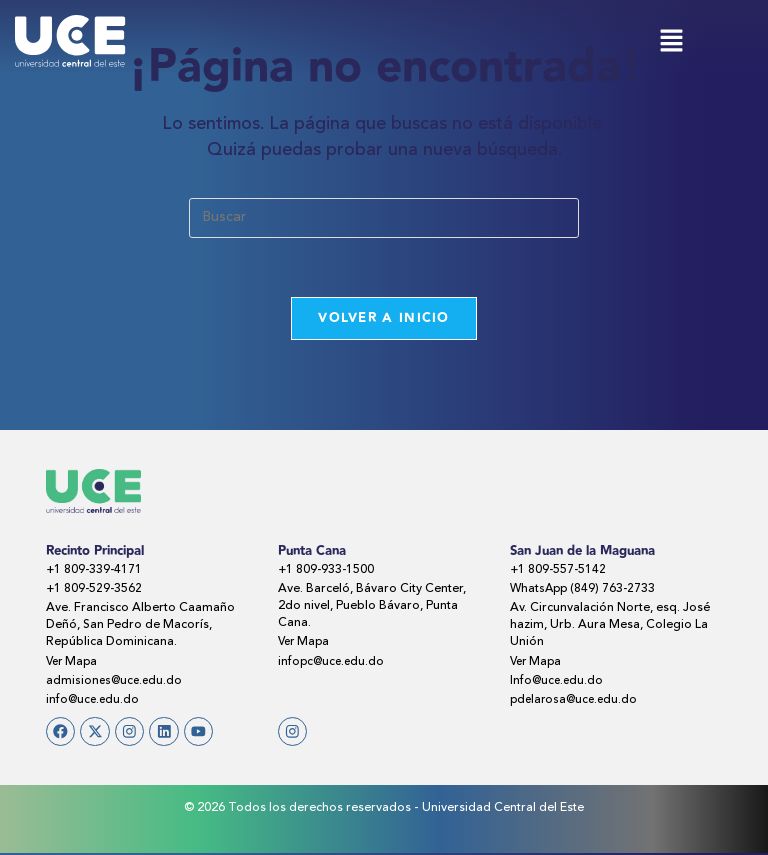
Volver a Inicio (384, 319)
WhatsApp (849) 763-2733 (585, 590)
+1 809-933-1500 (327, 571)
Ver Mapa (73, 663)
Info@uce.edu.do (558, 682)
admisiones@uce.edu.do (116, 682)
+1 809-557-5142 (559, 571)
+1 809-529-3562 (95, 590)
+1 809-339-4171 (95, 571)
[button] (671, 42)
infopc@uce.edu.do (333, 663)
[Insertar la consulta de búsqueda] (384, 218)
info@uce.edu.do (94, 701)
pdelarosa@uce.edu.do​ (577, 701)
